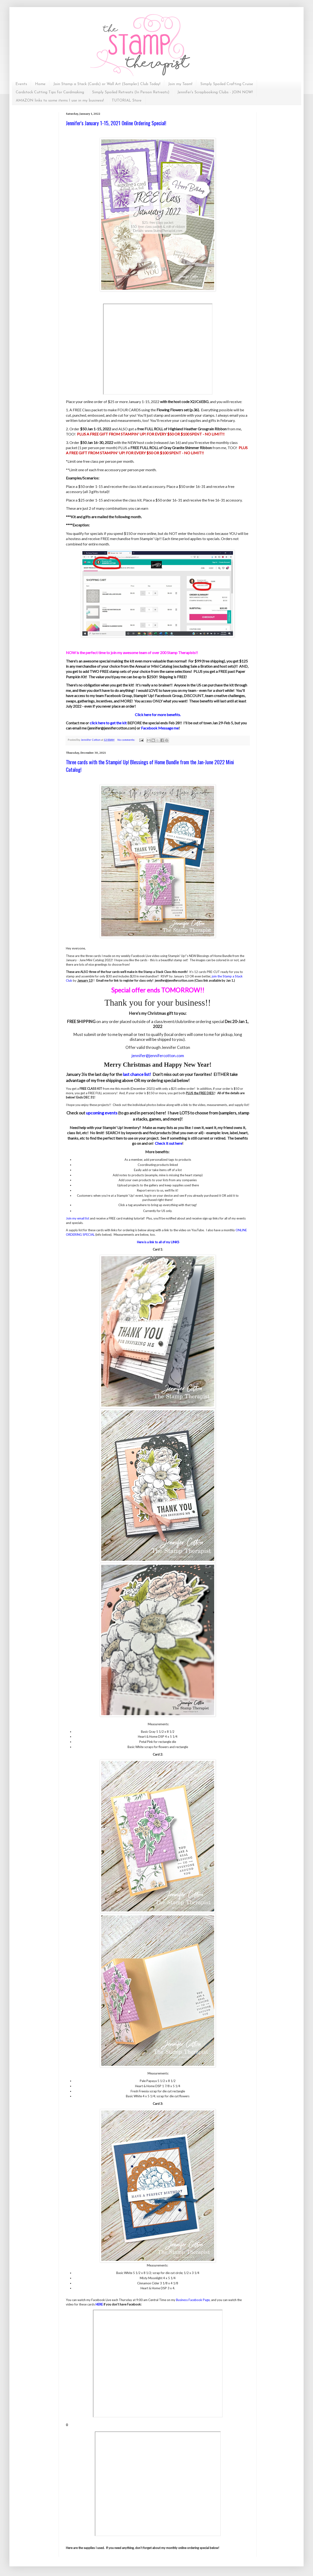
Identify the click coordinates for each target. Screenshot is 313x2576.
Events (21, 84)
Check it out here (168, 1143)
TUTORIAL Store (126, 100)
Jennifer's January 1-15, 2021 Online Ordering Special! (116, 123)
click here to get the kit (108, 723)
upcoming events (101, 1112)
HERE (99, 2304)
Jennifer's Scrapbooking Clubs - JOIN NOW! (215, 92)
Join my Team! (180, 84)
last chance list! (137, 1074)
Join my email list (77, 1218)
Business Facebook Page (193, 2300)
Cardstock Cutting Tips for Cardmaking (50, 92)
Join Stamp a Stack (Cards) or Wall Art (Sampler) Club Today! (106, 84)
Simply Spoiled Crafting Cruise (226, 84)
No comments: (126, 739)
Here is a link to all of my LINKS (158, 1242)
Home (40, 84)
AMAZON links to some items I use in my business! (60, 100)
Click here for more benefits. (158, 714)
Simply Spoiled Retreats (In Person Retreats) (130, 92)
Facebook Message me (160, 728)
